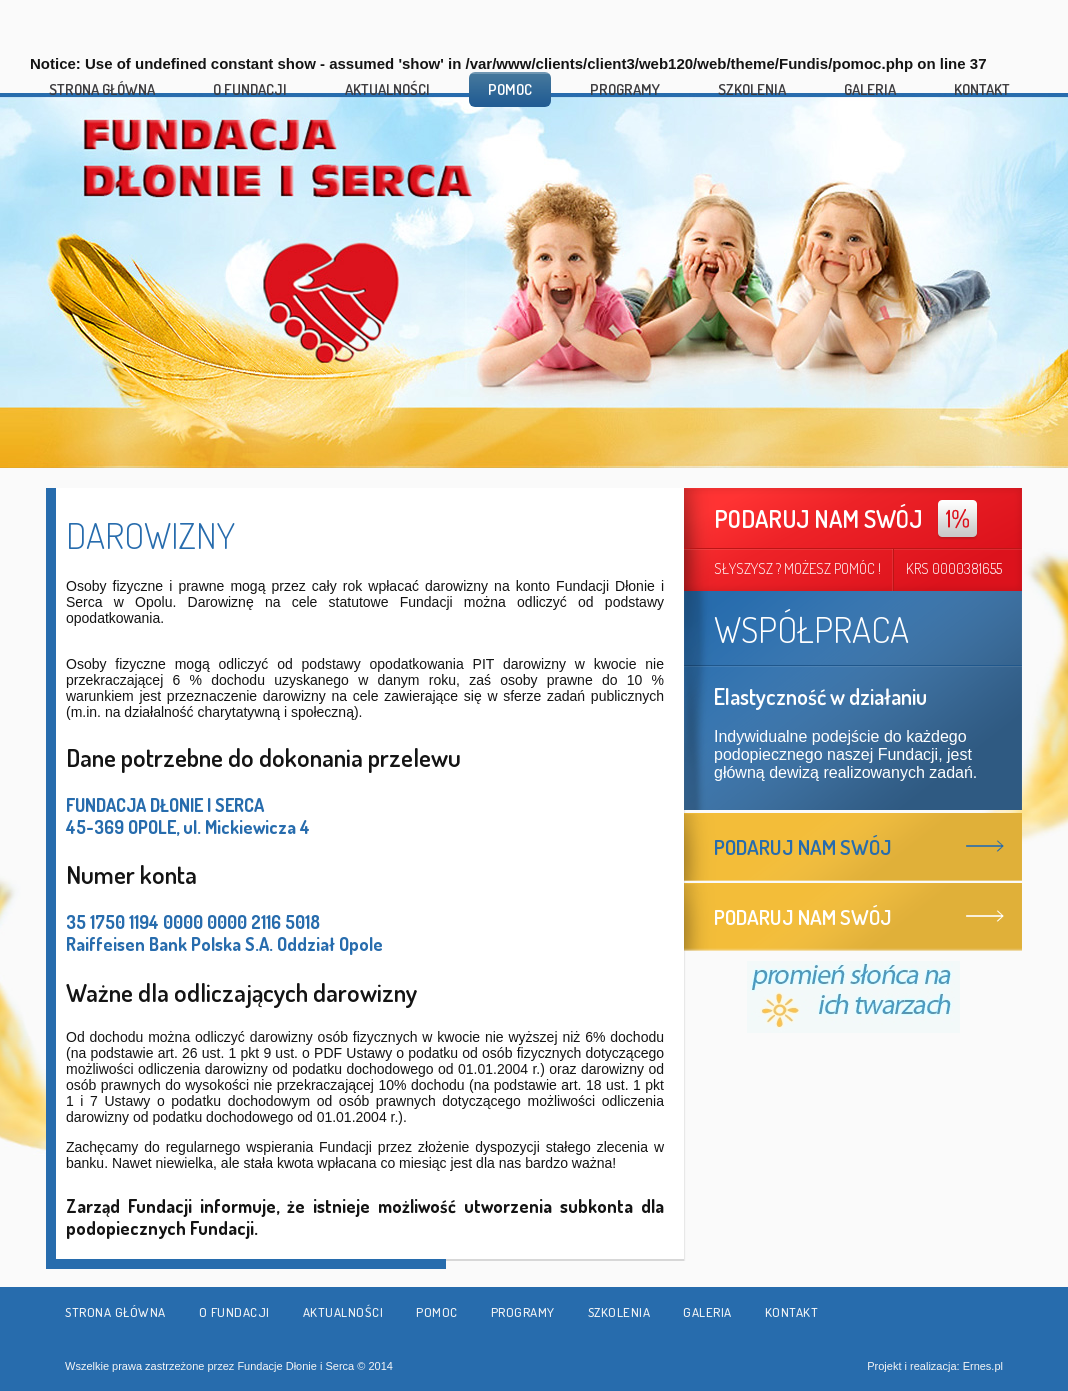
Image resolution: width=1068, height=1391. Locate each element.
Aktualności (387, 89)
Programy (625, 89)
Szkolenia (752, 89)
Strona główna (102, 89)
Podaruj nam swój (803, 846)
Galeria (870, 89)
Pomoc (510, 89)
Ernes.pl (983, 1366)
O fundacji (250, 89)
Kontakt (982, 89)
